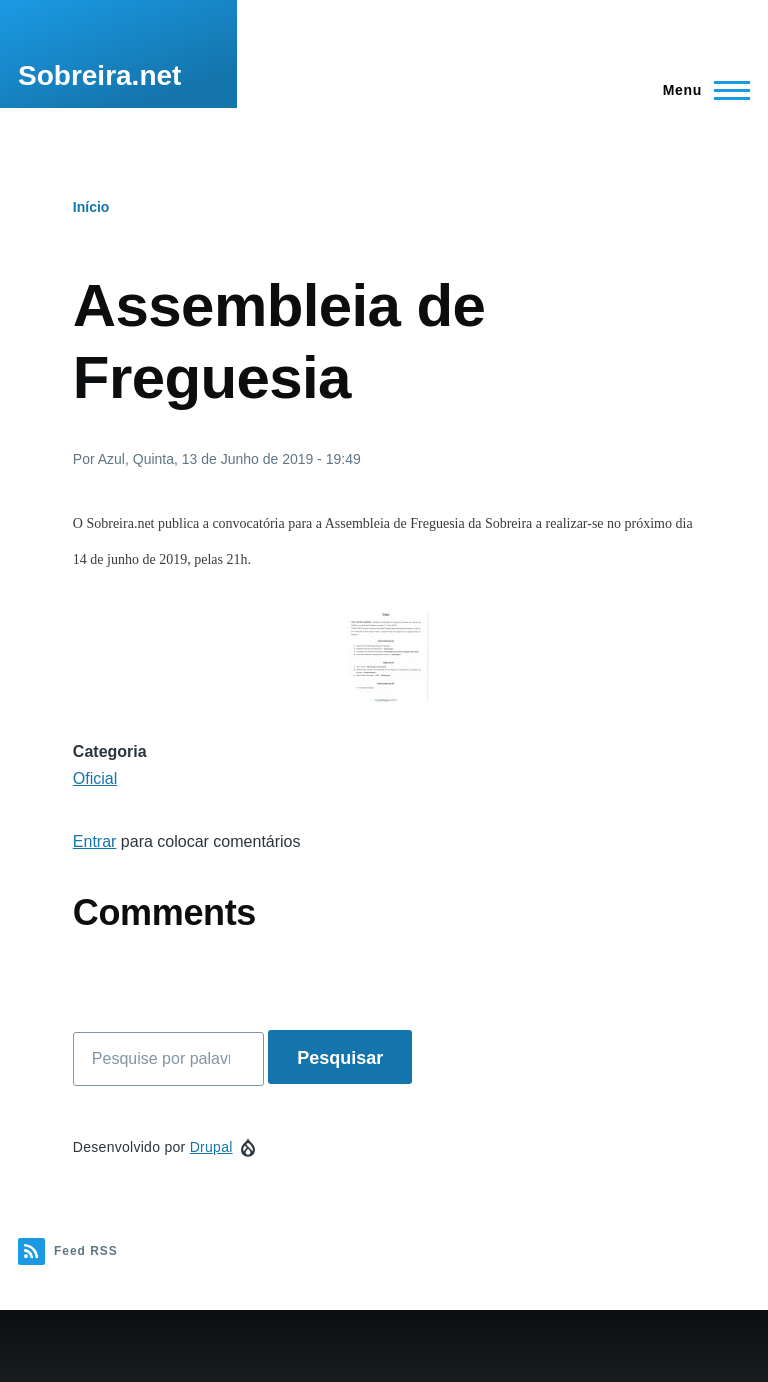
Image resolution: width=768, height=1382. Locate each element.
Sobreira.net (99, 75)
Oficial (95, 778)
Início (91, 207)
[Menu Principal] (700, 90)
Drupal (211, 1147)
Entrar (95, 841)
